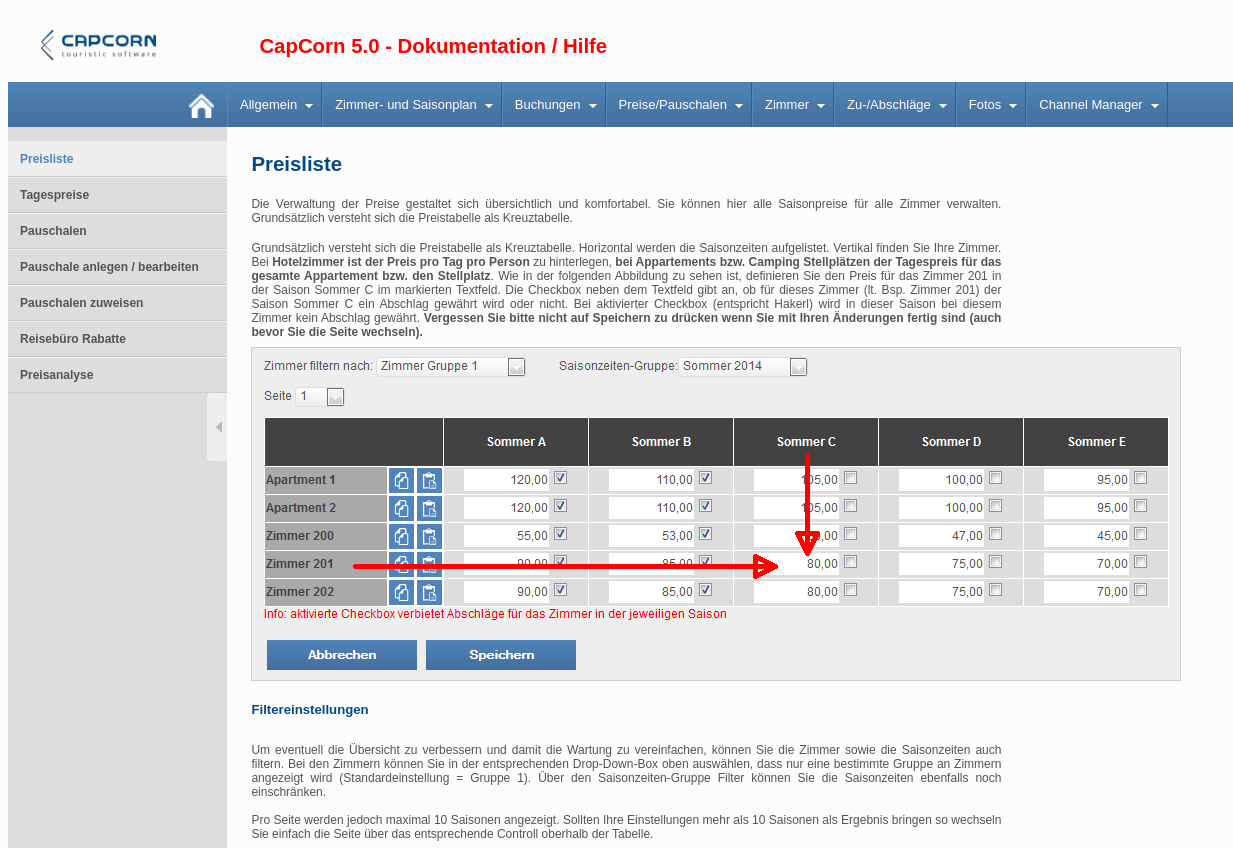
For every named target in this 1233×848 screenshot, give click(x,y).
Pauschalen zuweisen (81, 303)
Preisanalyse (56, 375)
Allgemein (268, 104)
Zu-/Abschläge (889, 104)
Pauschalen (53, 231)
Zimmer (787, 104)
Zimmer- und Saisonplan (406, 104)
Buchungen (548, 104)
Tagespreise (54, 195)
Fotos (985, 104)
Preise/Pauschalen (673, 104)
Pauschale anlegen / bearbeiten (109, 267)
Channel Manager (1090, 104)
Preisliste (46, 159)
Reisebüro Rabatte (73, 339)
